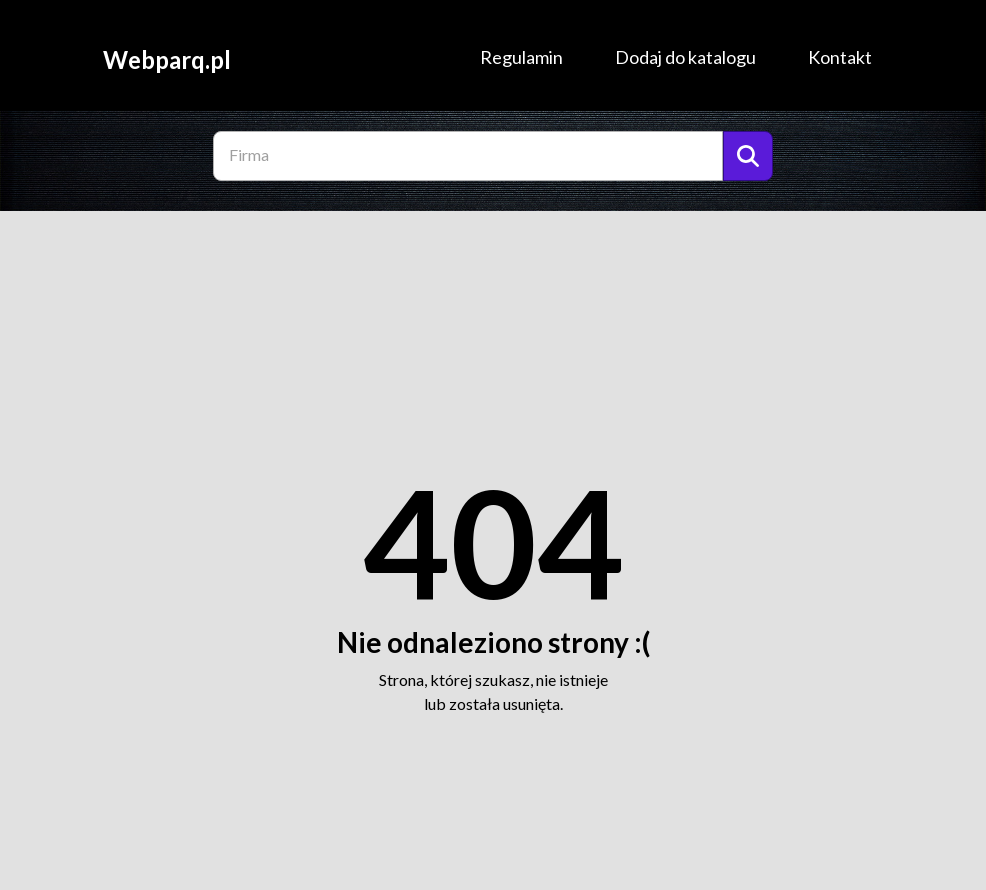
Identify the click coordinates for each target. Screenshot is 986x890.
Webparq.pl (167, 58)
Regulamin (521, 57)
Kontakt (840, 57)
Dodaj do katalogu (685, 57)
